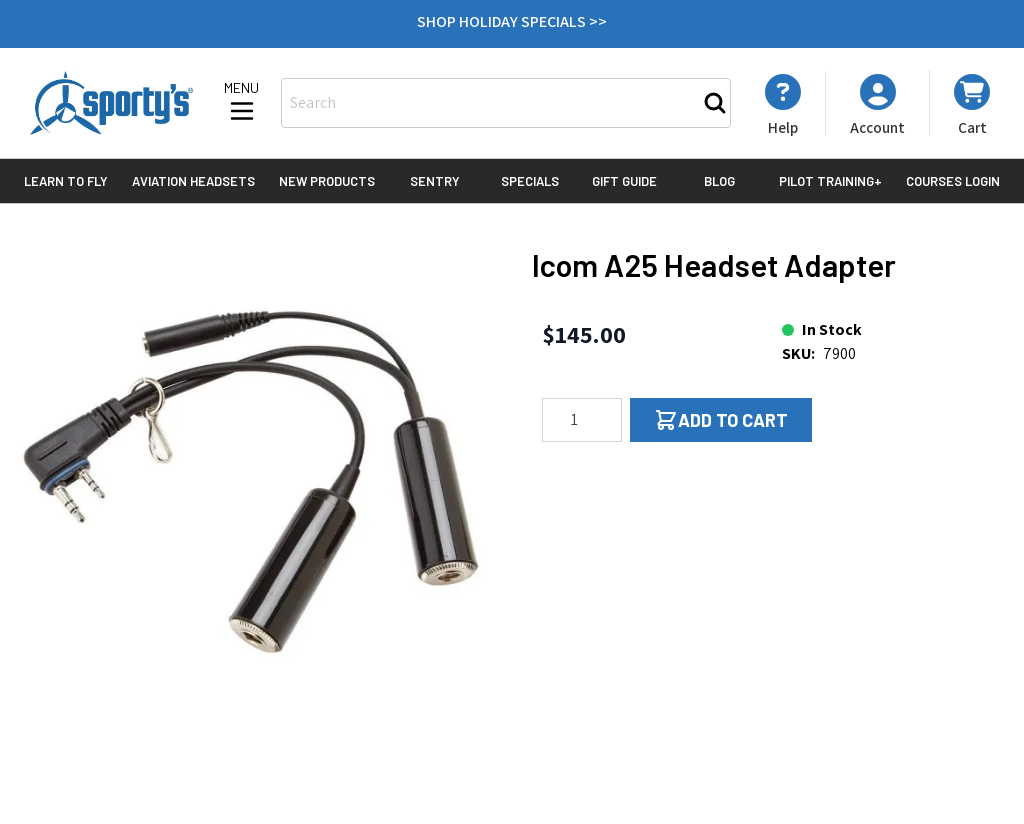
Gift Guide (624, 181)
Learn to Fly (66, 181)
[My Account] (783, 105)
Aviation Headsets (193, 181)
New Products (327, 181)
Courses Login (953, 181)
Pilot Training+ (830, 181)
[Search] (715, 103)
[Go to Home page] (111, 103)
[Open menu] (242, 103)
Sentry (435, 181)
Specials (530, 181)
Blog (719, 181)
